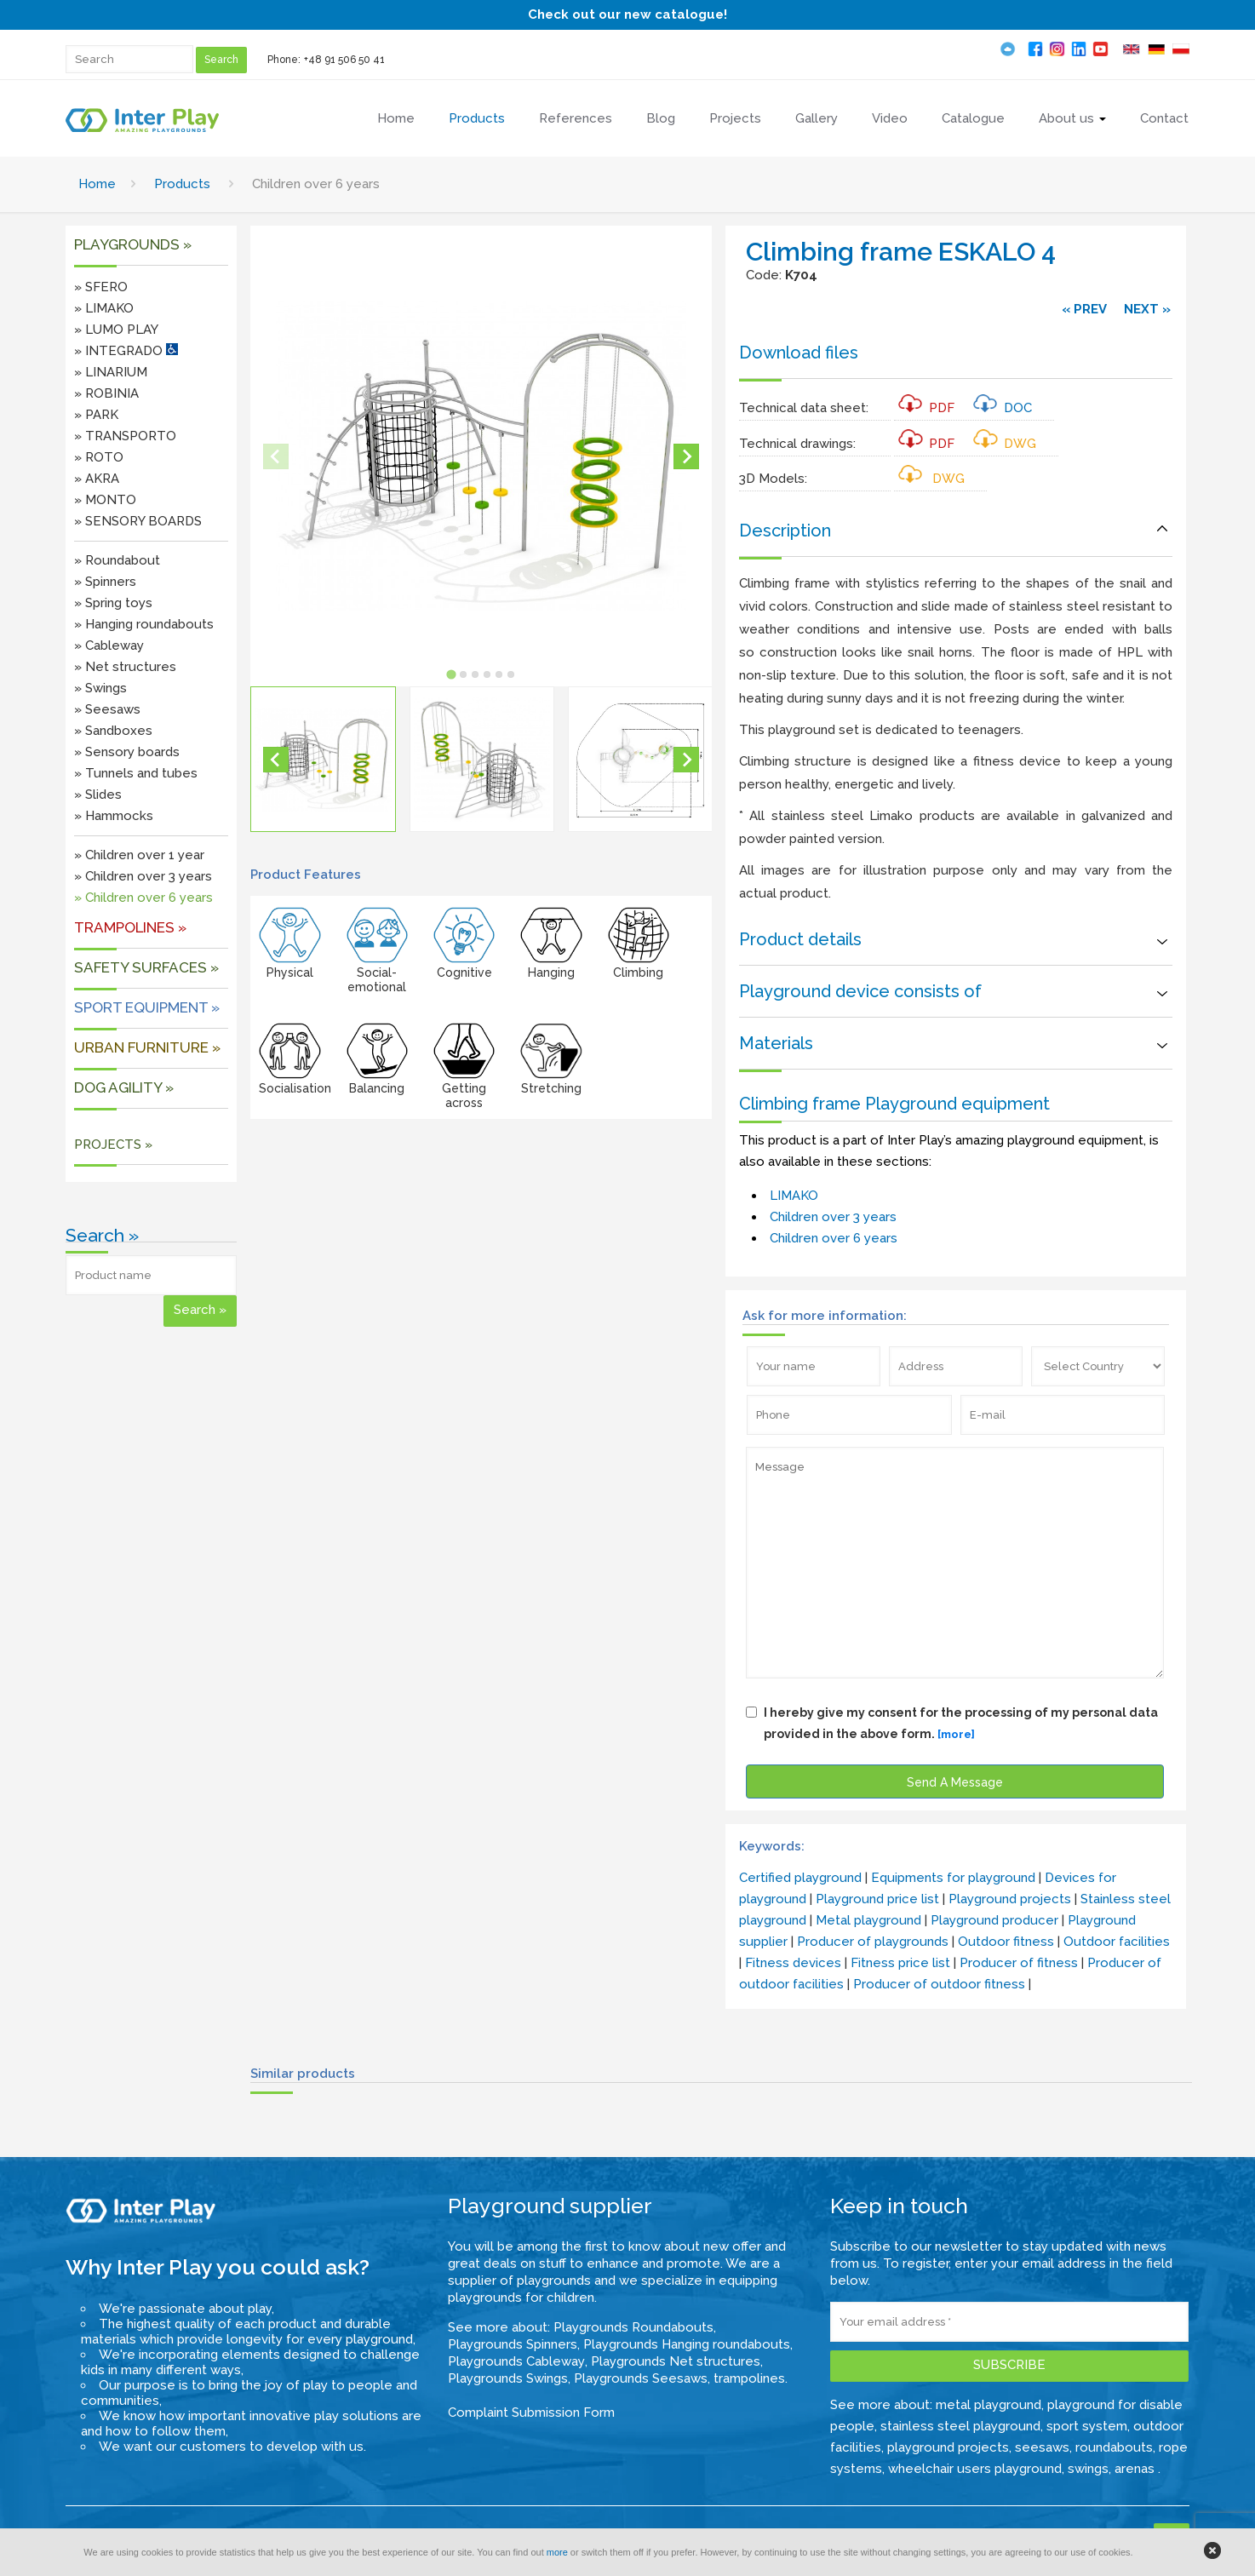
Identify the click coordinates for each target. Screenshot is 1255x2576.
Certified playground (800, 1877)
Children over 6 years (833, 1238)
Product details (800, 939)
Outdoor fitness (1006, 1941)
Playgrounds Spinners (512, 2344)
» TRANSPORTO (125, 436)
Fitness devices (793, 1963)
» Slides (98, 794)
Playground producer (994, 1920)
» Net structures (125, 666)
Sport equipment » (147, 1007)
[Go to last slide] (276, 759)
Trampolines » (130, 927)
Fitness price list (900, 1963)
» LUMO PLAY (116, 329)
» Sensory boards (127, 752)
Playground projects (1009, 1899)
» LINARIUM (110, 372)
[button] (322, 758)
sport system (1086, 2426)
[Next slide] (686, 456)
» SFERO (101, 287)
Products (182, 184)
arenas (1136, 2468)
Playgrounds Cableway (516, 2361)
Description (785, 530)
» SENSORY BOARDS (138, 521)
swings (1088, 2468)
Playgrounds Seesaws (641, 2378)
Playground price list (877, 1899)
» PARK (96, 414)
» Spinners (105, 581)
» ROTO (98, 457)
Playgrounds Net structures (675, 2361)
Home (97, 184)
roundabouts (1114, 2447)
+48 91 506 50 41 (344, 60)
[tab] (451, 674)
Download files (798, 352)
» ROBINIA (106, 393)
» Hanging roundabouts (144, 624)
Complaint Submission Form (531, 2412)
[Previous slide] (276, 456)
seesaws (1042, 2447)
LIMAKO (794, 1195)
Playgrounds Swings (508, 2378)
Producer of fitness (1019, 1963)
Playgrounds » (133, 244)
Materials (776, 1043)
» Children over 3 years (143, 876)
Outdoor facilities (1116, 1941)
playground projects (948, 2447)
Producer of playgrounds (872, 1941)
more (557, 2552)
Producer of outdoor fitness (939, 1984)
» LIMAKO (104, 308)
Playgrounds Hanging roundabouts (686, 2344)
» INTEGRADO (126, 351)
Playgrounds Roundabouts (633, 2327)
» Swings (100, 688)
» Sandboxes (113, 730)
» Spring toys (113, 603)
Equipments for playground (953, 1877)
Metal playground (868, 1920)
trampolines (749, 2378)
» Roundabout (117, 560)
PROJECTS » (113, 1144)
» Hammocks (113, 815)
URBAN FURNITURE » (147, 1047)
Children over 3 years (833, 1217)
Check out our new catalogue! (627, 14)
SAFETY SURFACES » (146, 967)
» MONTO (105, 500)
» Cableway (109, 645)
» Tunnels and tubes (136, 773)
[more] (956, 1734)
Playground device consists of (860, 991)
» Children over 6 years (143, 897)
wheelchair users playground (975, 2468)
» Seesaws (107, 709)
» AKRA (96, 478)
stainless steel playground (960, 2426)
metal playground (988, 2404)
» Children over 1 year (139, 855)
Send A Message (955, 1782)
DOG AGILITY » (124, 1087)
